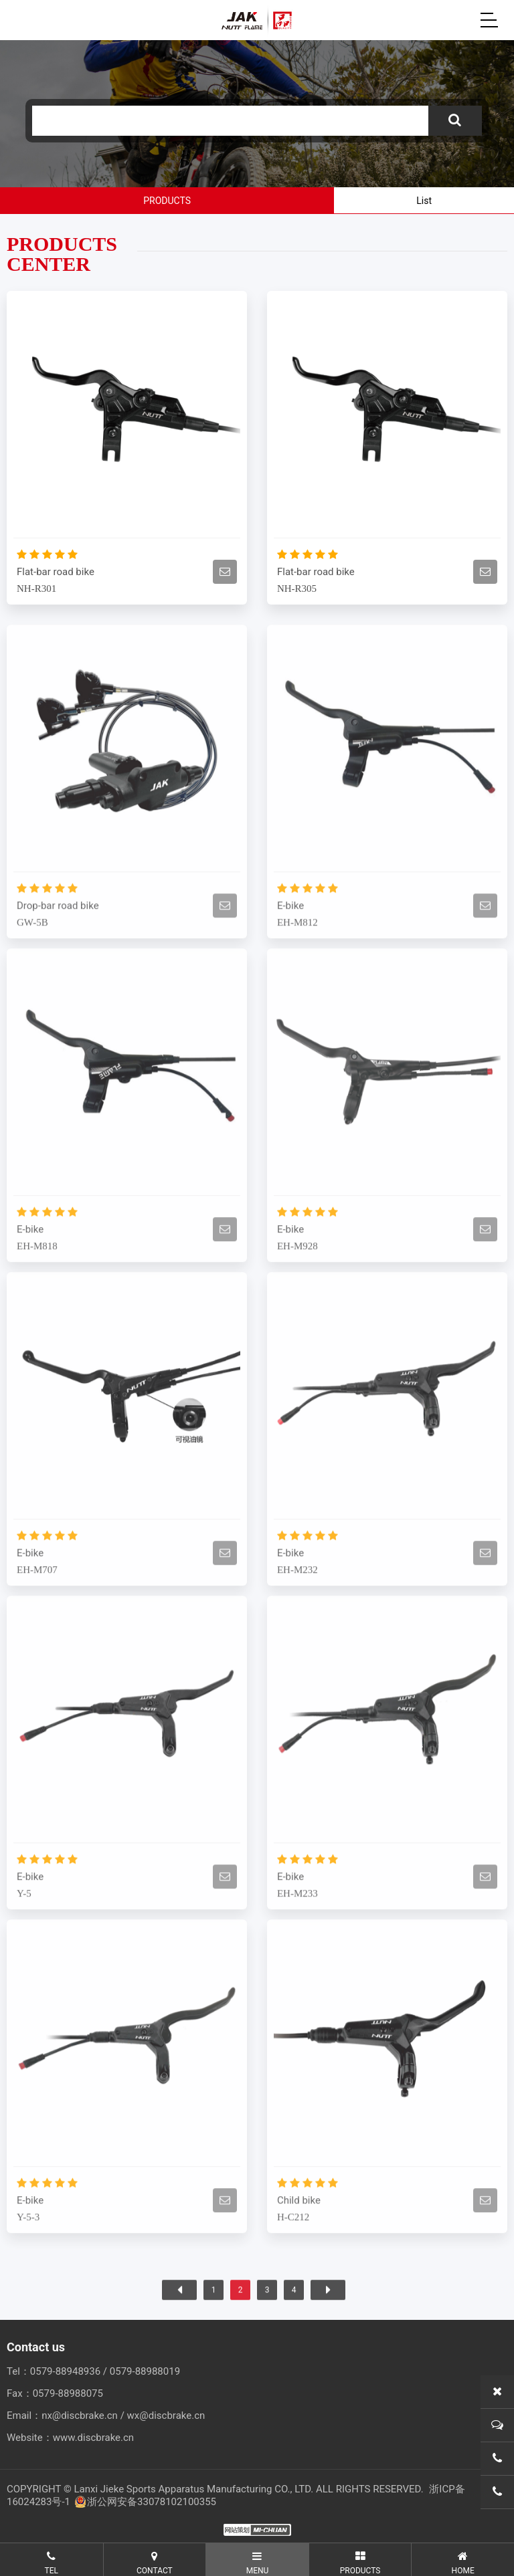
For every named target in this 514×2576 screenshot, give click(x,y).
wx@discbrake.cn (166, 2415)
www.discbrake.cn (93, 2438)
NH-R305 (297, 588)
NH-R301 (36, 588)
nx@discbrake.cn (79, 2415)
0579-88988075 (68, 2393)
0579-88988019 (145, 2371)
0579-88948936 (65, 2371)
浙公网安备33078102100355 (145, 2502)
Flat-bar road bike (55, 572)
